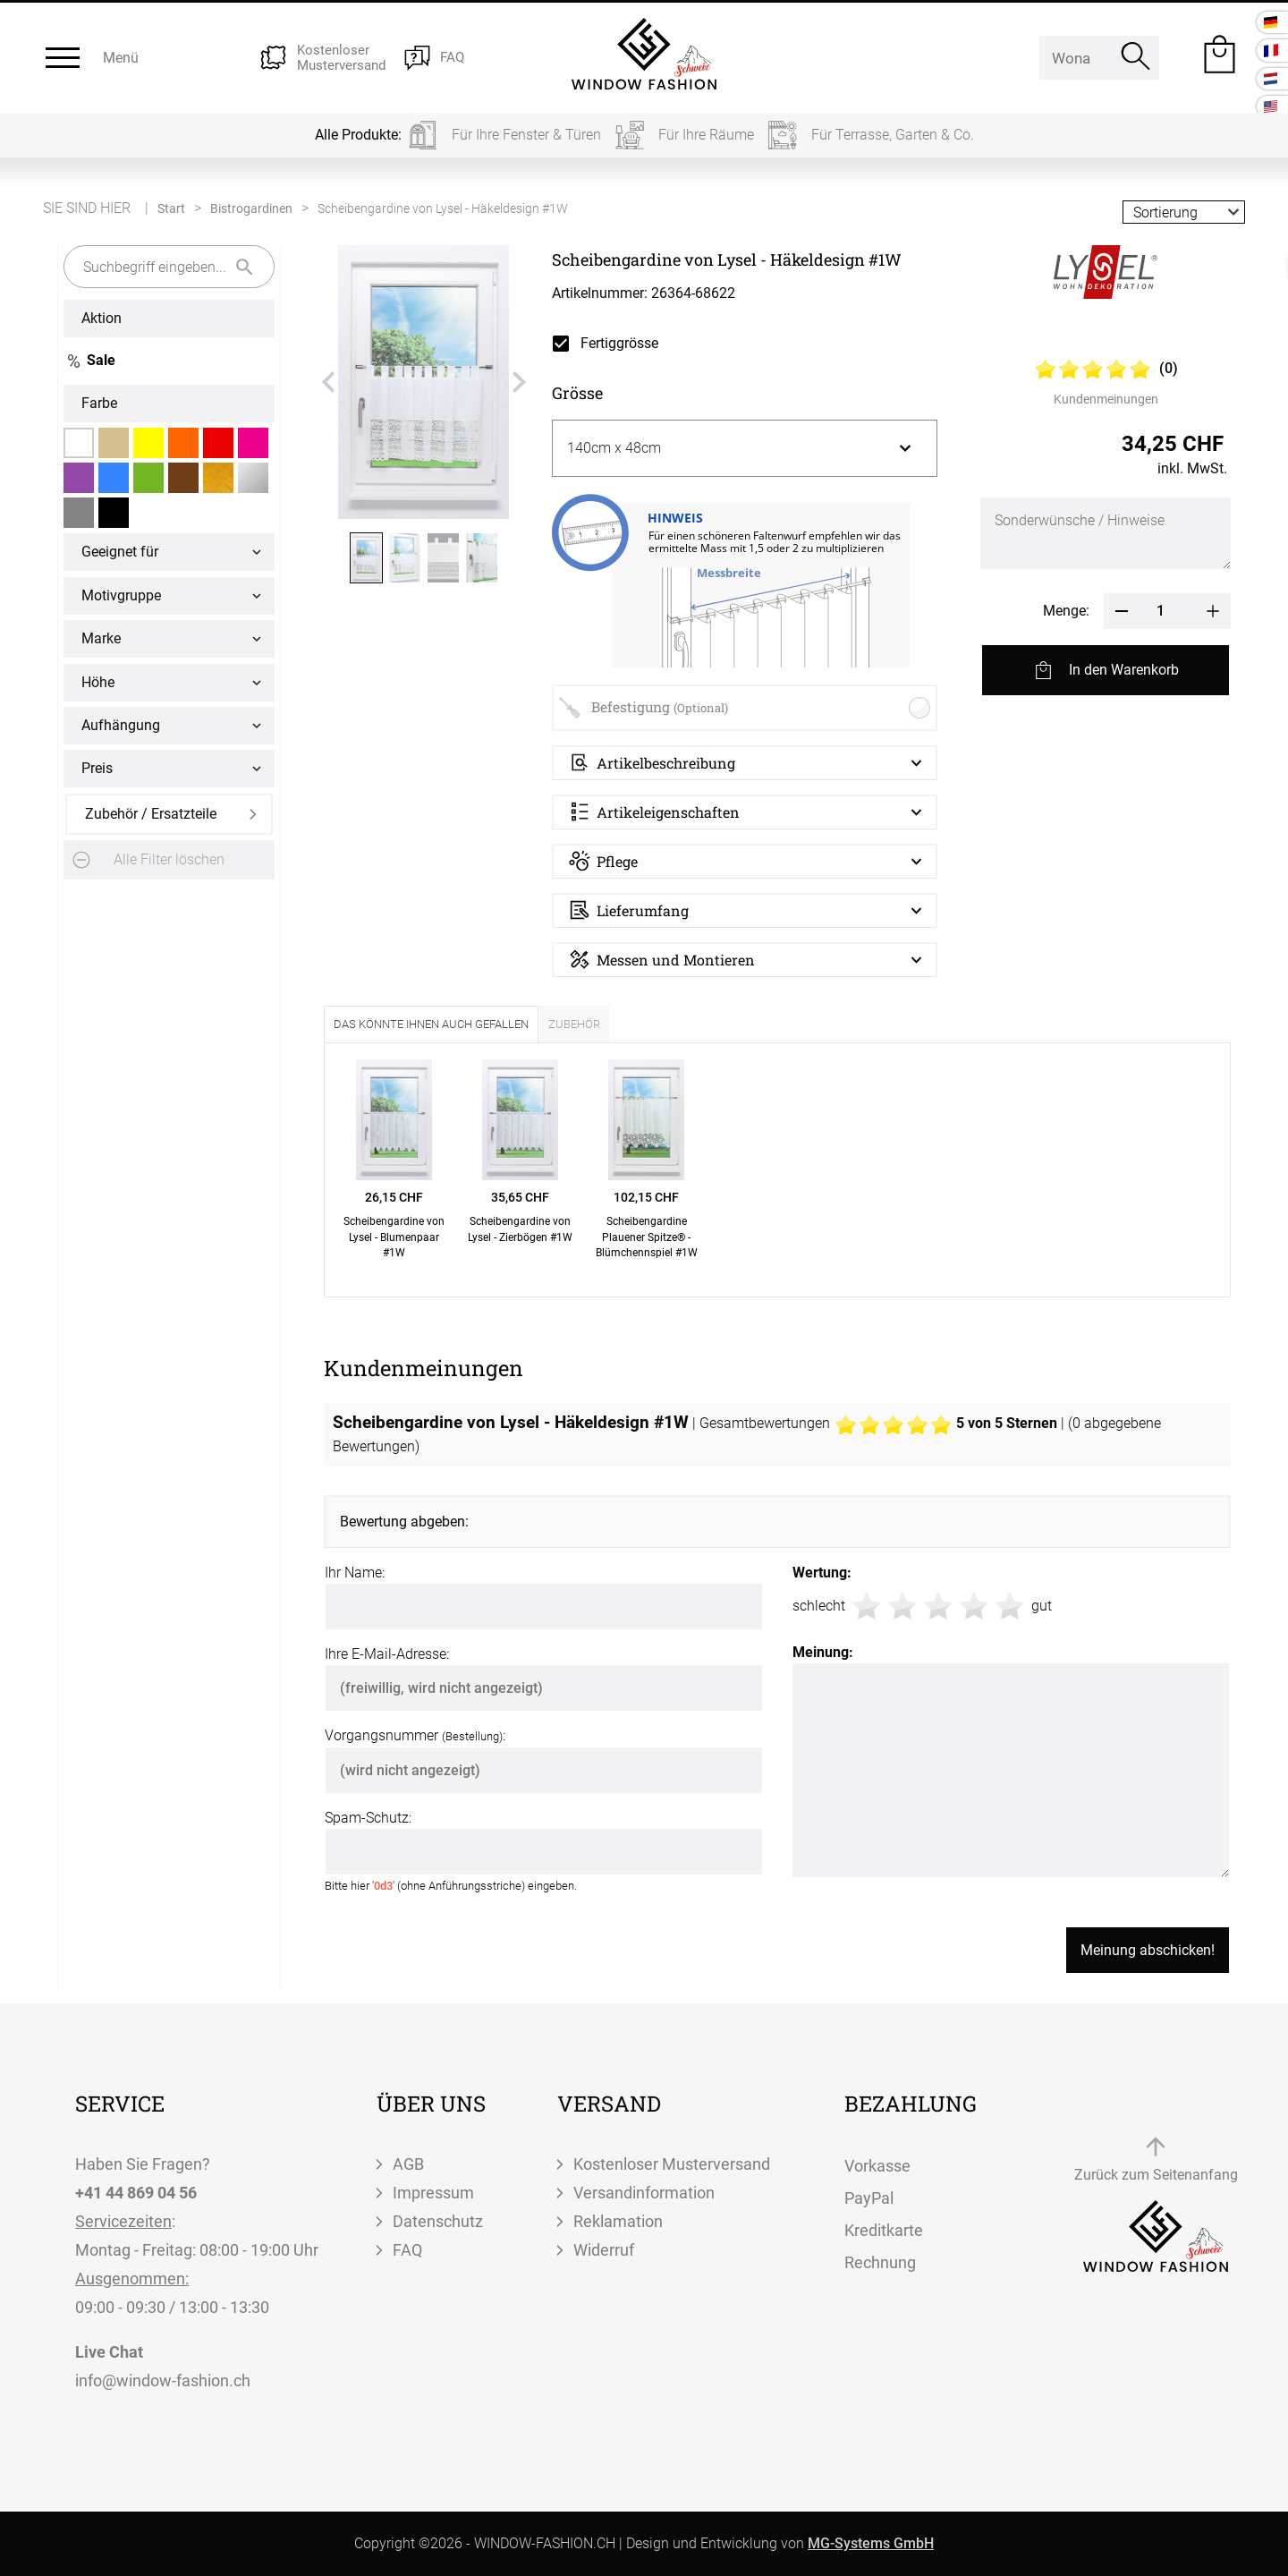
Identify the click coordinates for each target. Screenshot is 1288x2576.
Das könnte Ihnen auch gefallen (431, 1024)
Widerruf (603, 2249)
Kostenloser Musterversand (671, 2164)
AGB (408, 2164)
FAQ (407, 2249)
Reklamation (618, 2221)
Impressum (433, 2192)
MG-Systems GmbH (871, 2543)
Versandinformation (644, 2192)
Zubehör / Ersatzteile (150, 813)
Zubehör (574, 1024)
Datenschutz (438, 2221)
